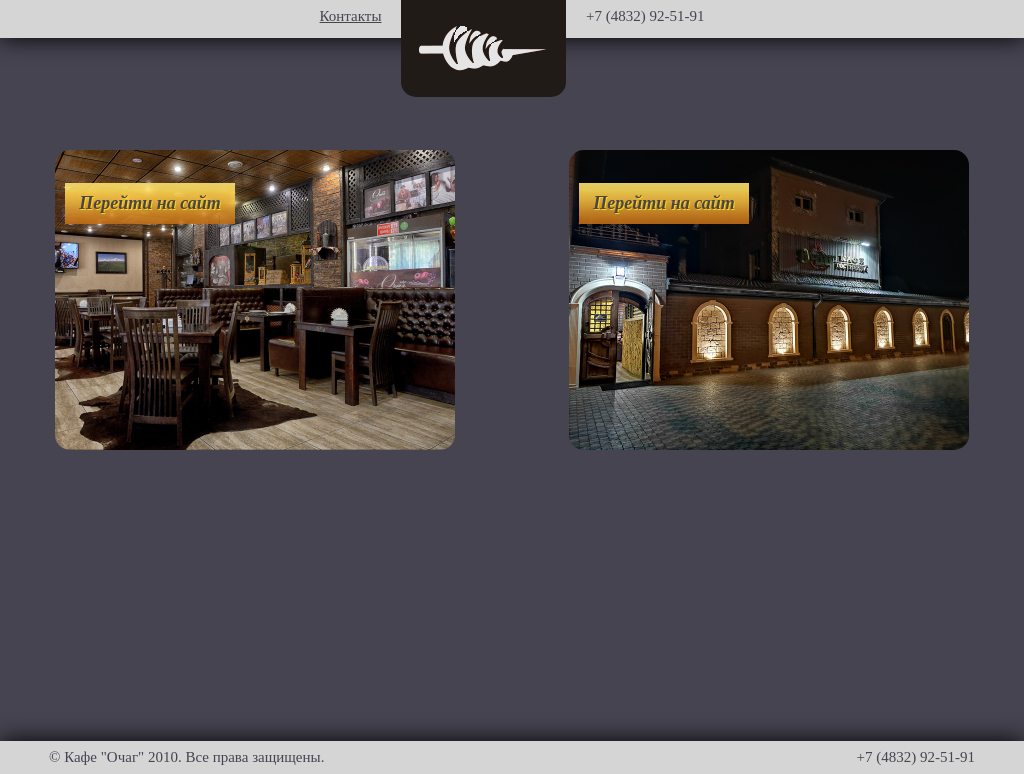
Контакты (351, 16)
